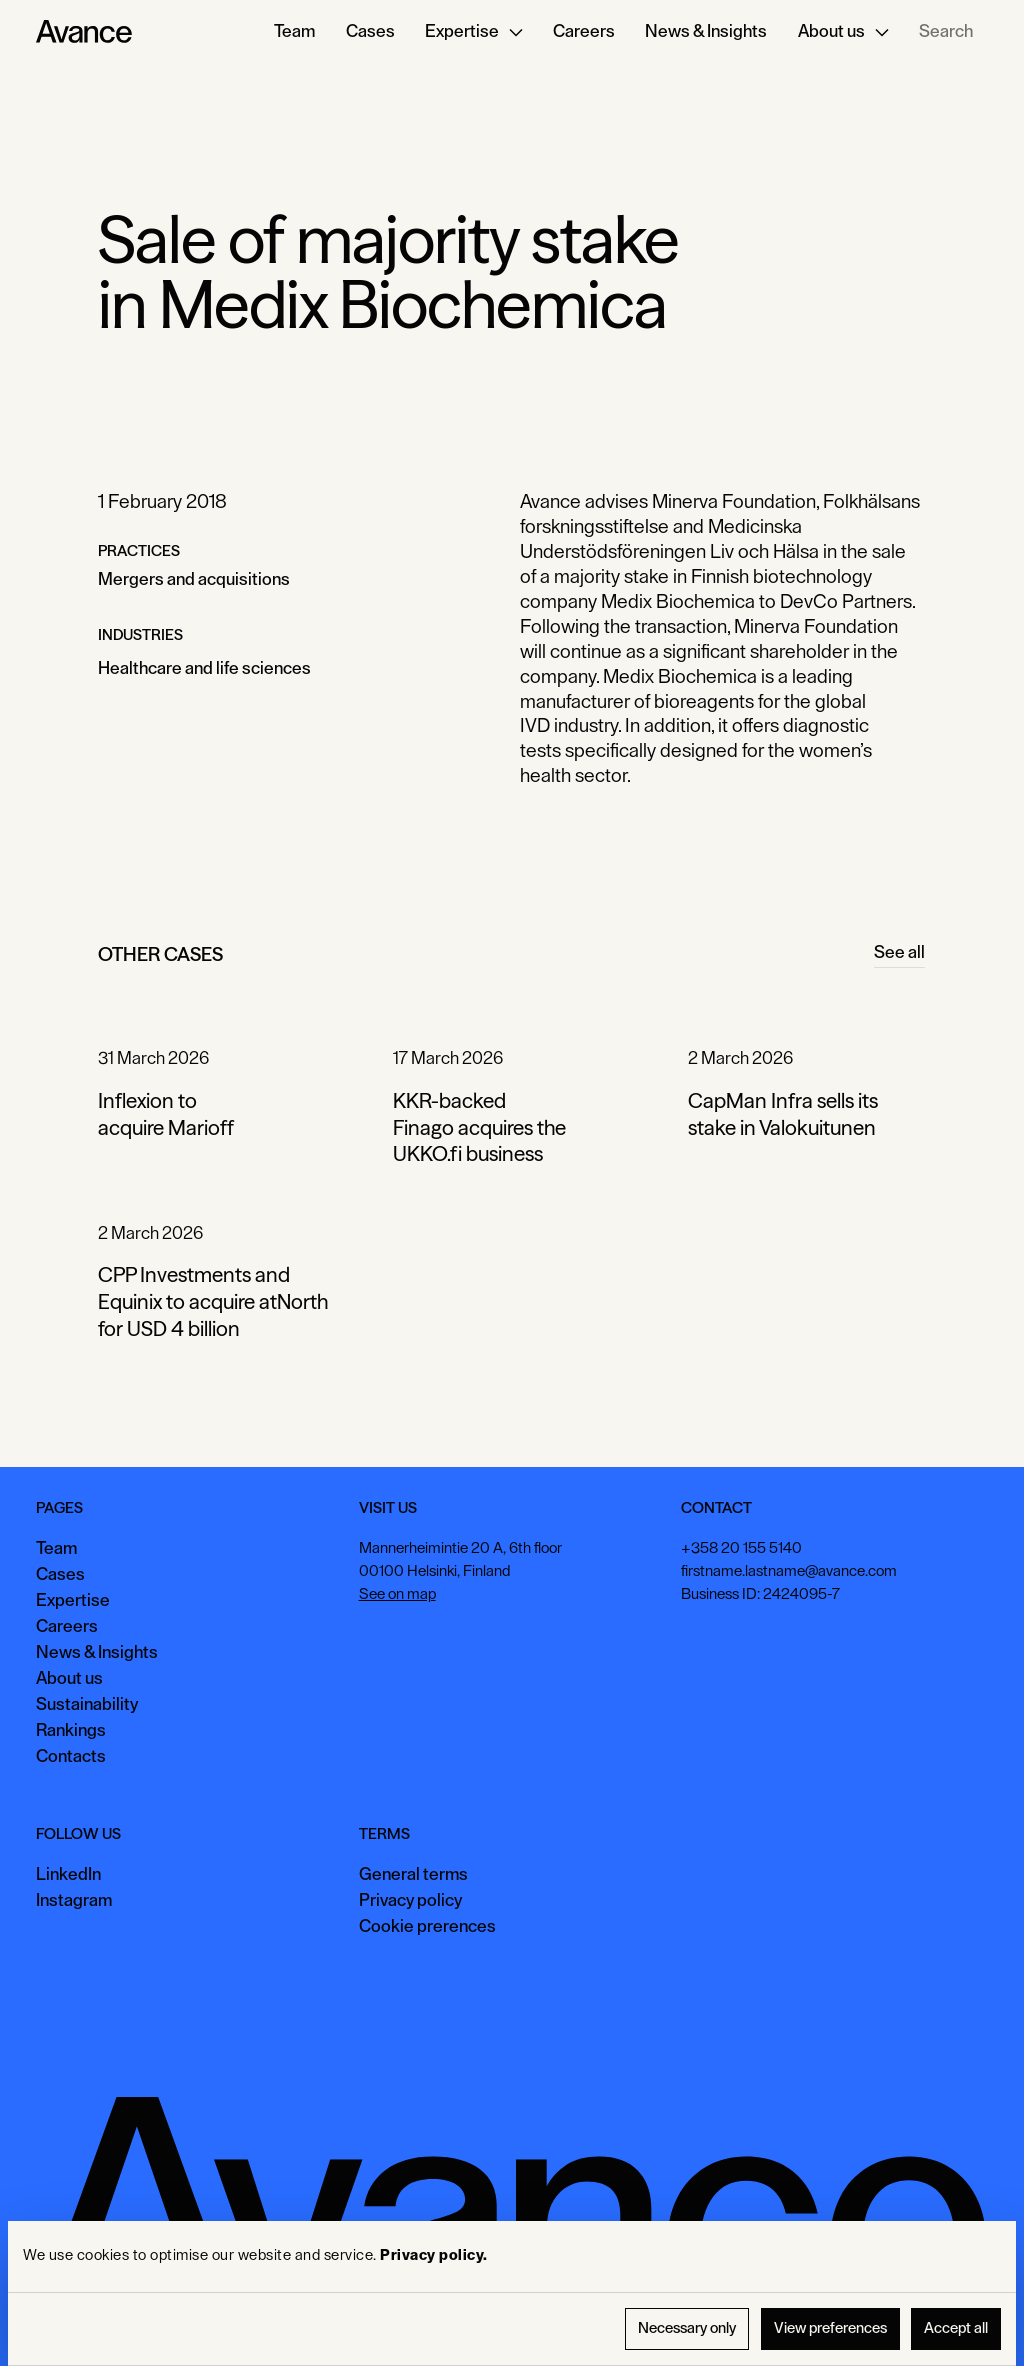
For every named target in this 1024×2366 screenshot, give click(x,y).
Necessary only (687, 2328)
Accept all (956, 2328)
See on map (397, 1594)
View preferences (830, 2328)
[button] (474, 32)
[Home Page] (84, 32)
